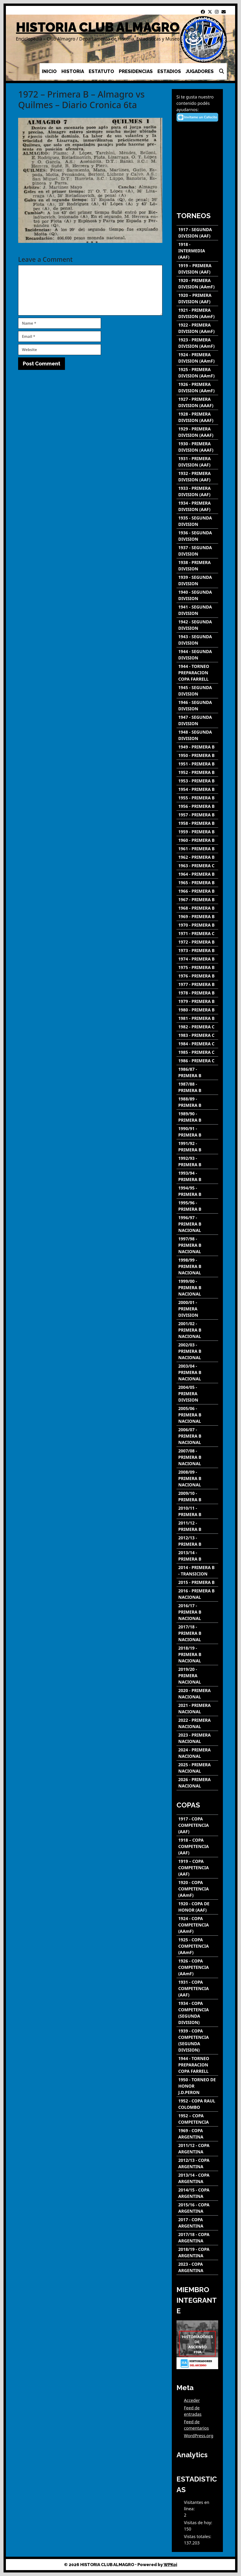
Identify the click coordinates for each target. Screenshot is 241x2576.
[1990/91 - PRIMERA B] (197, 1131)
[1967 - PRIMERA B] (197, 899)
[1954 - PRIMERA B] (197, 789)
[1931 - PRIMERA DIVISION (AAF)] (197, 461)
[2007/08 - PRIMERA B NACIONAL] (197, 1457)
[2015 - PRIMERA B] (197, 1582)
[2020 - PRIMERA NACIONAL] (197, 1693)
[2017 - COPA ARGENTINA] (197, 2223)
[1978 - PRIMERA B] (197, 993)
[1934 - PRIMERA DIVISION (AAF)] (197, 506)
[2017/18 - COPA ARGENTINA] (197, 2237)
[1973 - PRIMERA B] (197, 950)
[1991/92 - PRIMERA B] (197, 1146)
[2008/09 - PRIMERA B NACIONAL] (197, 1478)
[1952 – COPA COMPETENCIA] (197, 2119)
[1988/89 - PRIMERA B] (197, 1102)
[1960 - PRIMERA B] (197, 840)
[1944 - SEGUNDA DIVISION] (197, 654)
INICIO (49, 71)
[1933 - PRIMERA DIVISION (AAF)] (197, 491)
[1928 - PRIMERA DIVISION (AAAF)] (197, 417)
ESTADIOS (169, 71)
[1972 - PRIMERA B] (197, 942)
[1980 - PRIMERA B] (197, 1010)
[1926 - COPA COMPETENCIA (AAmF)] (197, 1967)
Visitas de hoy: (198, 2522)
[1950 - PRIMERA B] (197, 755)
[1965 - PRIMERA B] (197, 883)
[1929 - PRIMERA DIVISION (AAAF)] (197, 432)
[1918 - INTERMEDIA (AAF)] (197, 250)
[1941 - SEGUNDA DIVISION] (197, 610)
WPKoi (170, 2564)
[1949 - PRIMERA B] (197, 747)
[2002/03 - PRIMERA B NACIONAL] (197, 1351)
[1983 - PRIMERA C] (197, 1035)
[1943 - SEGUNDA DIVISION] (197, 640)
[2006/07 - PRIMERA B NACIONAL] (197, 1436)
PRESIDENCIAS (136, 71)
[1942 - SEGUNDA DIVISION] (197, 625)
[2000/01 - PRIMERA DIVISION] (197, 1308)
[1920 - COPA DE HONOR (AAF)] (197, 1907)
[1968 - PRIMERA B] (197, 908)
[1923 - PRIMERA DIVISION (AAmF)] (197, 343)
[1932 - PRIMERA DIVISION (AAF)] (197, 476)
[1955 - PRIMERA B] (197, 798)
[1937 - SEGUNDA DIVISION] (197, 551)
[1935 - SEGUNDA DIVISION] (197, 521)
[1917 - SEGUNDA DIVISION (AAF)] (197, 232)
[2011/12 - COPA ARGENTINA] (197, 2148)
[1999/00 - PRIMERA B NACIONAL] (197, 1287)
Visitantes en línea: (196, 2505)
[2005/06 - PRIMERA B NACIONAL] (197, 1414)
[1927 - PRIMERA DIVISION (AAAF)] (197, 402)
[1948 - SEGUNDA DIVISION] (197, 735)
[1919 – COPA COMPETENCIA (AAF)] (197, 1867)
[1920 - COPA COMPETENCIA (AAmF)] (197, 1888)
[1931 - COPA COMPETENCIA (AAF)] (197, 1988)
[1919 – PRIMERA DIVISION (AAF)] (197, 269)
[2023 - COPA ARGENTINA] (197, 2267)
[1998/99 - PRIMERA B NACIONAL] (197, 1266)
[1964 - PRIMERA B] (197, 874)
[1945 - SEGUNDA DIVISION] (197, 690)
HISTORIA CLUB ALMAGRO (98, 27)
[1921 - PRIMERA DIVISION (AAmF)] (197, 313)
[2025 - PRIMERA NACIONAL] (197, 1768)
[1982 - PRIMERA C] (197, 1027)
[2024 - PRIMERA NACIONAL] (197, 1753)
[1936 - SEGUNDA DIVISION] (197, 536)
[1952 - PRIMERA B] (197, 772)
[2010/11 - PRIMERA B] (197, 1511)
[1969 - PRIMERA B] (197, 916)
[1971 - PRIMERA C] (197, 933)
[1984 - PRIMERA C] (197, 1044)
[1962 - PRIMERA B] (197, 857)
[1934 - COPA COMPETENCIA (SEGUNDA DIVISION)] (197, 2013)
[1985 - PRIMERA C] (197, 1052)
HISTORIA (72, 71)
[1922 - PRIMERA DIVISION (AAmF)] (197, 328)
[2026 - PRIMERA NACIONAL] (197, 1782)
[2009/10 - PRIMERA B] (197, 1496)
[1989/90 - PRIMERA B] (197, 1117)
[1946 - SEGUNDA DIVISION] (197, 705)
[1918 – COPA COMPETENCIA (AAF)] (197, 1846)
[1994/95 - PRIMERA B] (197, 1191)
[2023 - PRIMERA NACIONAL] (197, 1738)
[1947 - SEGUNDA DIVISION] (197, 720)
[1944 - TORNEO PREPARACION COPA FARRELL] (197, 672)
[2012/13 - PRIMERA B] (197, 1541)
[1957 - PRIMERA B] (197, 815)
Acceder (192, 2400)
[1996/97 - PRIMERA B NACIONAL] (197, 1224)
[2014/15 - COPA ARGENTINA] (197, 2193)
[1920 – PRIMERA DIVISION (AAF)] (197, 298)
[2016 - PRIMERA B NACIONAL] (197, 1594)
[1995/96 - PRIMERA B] (197, 1206)
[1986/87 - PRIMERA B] (197, 1072)
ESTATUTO (101, 71)
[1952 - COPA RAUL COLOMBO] (197, 2104)
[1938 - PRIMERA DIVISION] (197, 565)
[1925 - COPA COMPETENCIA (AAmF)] (197, 1946)
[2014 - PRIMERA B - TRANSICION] (197, 1570)
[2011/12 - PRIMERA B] (197, 1526)
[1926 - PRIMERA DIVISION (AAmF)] (197, 387)
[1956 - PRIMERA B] (197, 806)
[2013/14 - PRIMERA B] (197, 1556)
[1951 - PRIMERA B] (197, 764)
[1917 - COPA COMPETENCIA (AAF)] (197, 1825)
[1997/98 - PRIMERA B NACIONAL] (197, 1245)
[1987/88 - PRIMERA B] (197, 1087)
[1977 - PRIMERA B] (197, 984)
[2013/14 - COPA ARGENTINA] (197, 2178)
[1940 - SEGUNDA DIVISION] (197, 595)
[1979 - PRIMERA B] (197, 1001)
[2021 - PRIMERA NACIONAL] (197, 1708)
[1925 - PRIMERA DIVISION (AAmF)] (197, 372)
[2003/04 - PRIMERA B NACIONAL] (197, 1372)
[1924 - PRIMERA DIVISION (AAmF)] (197, 358)
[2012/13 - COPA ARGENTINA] (197, 2163)
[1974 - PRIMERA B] (197, 959)
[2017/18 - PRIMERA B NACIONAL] (197, 1633)
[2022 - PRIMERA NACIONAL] (197, 1723)
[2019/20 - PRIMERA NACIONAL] (197, 1675)
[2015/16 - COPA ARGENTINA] (197, 2208)
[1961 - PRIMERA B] (197, 849)
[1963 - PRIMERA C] (197, 866)
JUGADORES (200, 71)
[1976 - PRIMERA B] (197, 976)
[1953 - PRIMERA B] (197, 781)
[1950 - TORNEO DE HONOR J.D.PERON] (197, 2086)
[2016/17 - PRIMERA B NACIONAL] (197, 1612)
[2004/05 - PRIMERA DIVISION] (197, 1393)
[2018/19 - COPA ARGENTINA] (197, 2252)
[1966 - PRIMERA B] (197, 891)
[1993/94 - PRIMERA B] (197, 1176)
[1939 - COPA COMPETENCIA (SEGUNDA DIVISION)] (197, 2040)
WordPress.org (198, 2435)
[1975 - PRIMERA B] (197, 967)
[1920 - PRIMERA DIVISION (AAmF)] (197, 283)
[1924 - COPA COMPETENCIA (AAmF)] (197, 1924)
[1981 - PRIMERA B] (197, 1018)
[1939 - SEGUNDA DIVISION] (197, 580)
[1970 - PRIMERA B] (197, 925)
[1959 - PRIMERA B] (197, 832)
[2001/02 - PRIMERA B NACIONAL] (197, 1330)
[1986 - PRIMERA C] (197, 1061)
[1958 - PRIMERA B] (197, 823)
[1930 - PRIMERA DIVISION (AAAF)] (197, 447)
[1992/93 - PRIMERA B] (197, 1161)
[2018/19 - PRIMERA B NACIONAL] (197, 1654)
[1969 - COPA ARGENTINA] (197, 2133)
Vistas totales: (198, 2536)
